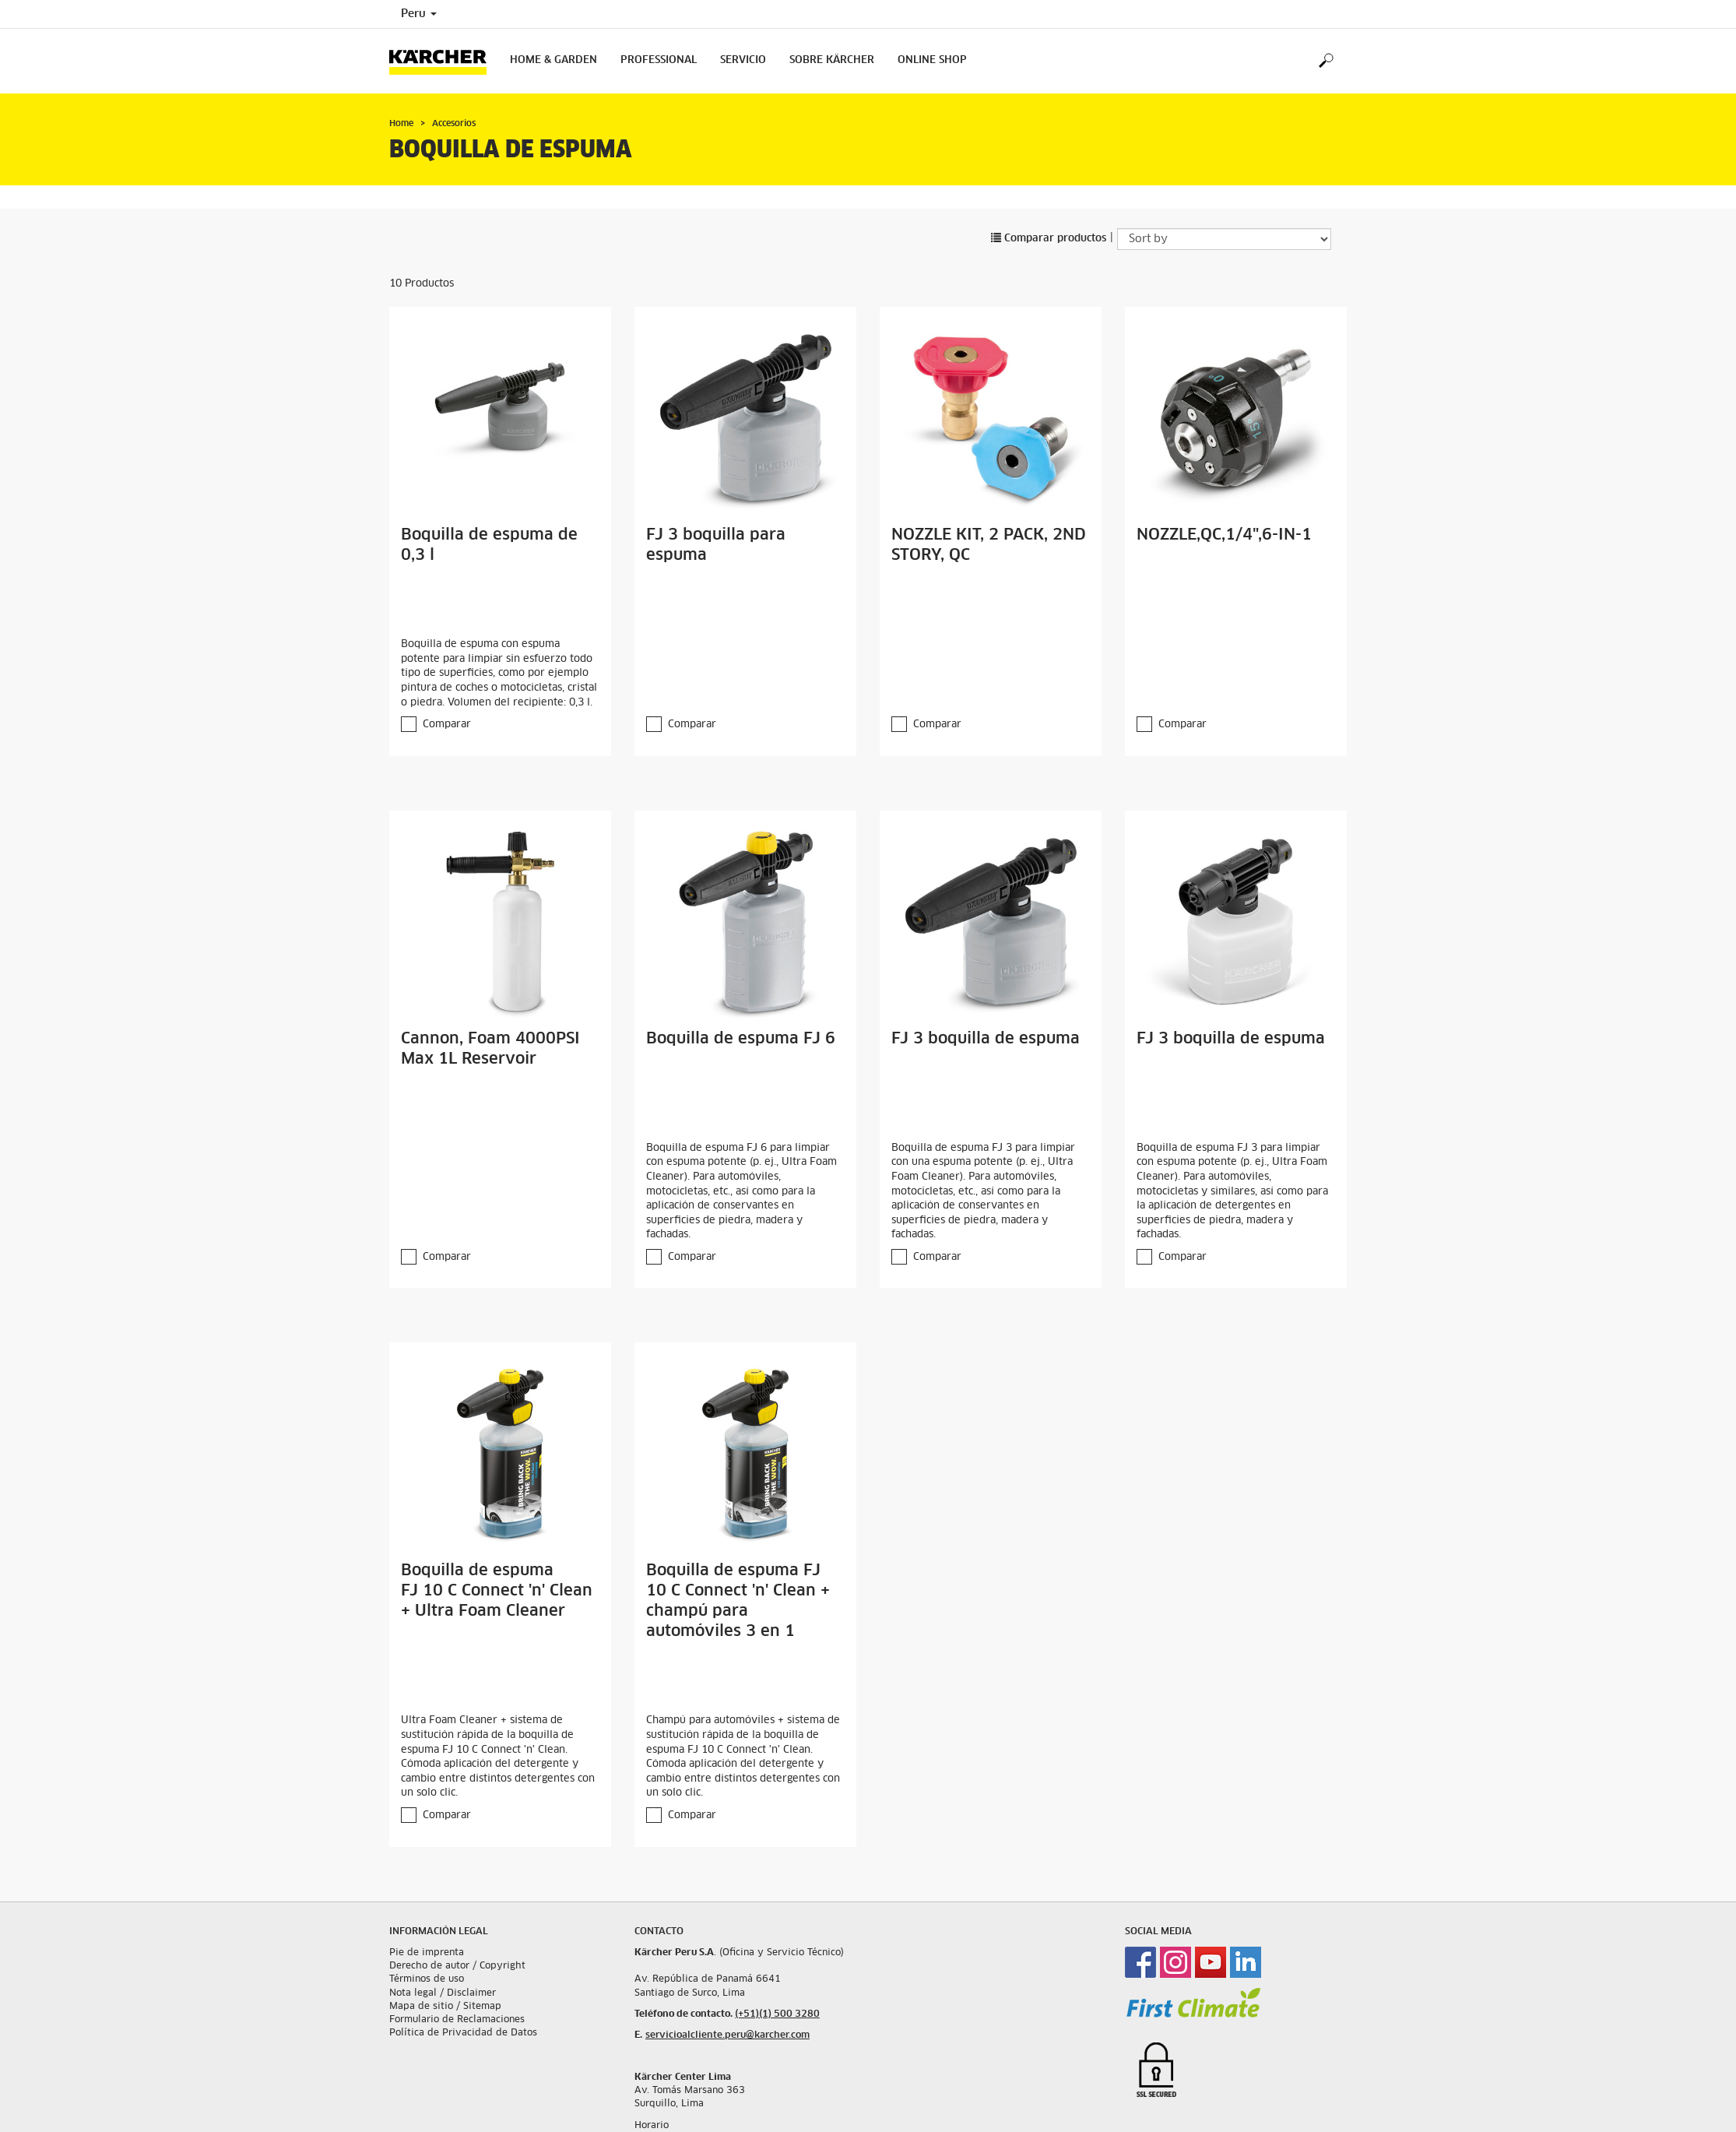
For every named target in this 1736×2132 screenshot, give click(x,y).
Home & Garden (553, 60)
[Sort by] (1224, 239)
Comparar (447, 724)
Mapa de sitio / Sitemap (445, 2006)
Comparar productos (1048, 239)
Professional (658, 60)
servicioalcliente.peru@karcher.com (727, 2035)
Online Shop (932, 60)
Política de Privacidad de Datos (463, 2033)
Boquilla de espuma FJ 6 (740, 1039)
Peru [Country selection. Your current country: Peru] (419, 14)
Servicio (743, 60)
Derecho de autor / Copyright (457, 1966)
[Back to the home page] (443, 61)
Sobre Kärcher (831, 60)
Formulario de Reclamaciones (457, 2020)
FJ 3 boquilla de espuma (985, 1039)
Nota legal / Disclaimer (442, 1993)
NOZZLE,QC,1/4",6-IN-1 (1224, 535)
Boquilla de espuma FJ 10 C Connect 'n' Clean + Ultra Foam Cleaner (496, 1591)
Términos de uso (426, 1979)
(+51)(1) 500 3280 (777, 2014)
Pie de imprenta (426, 1953)
